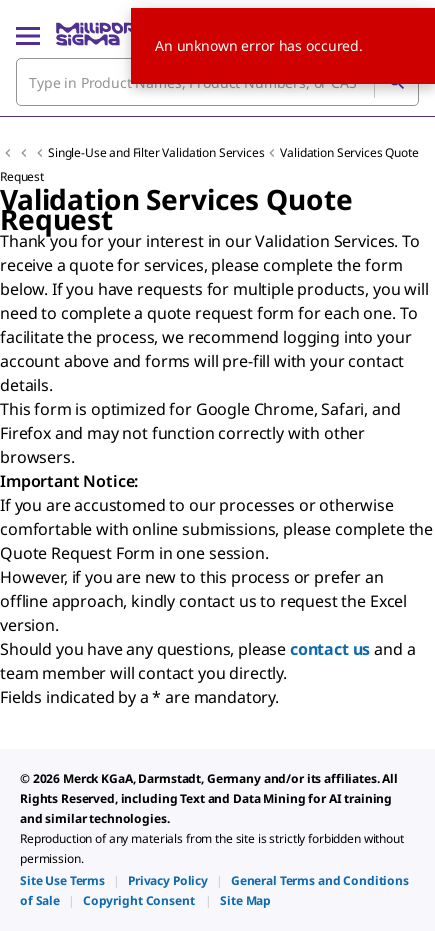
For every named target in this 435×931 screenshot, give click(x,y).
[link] (62, 880)
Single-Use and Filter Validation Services (156, 152)
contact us (330, 649)
